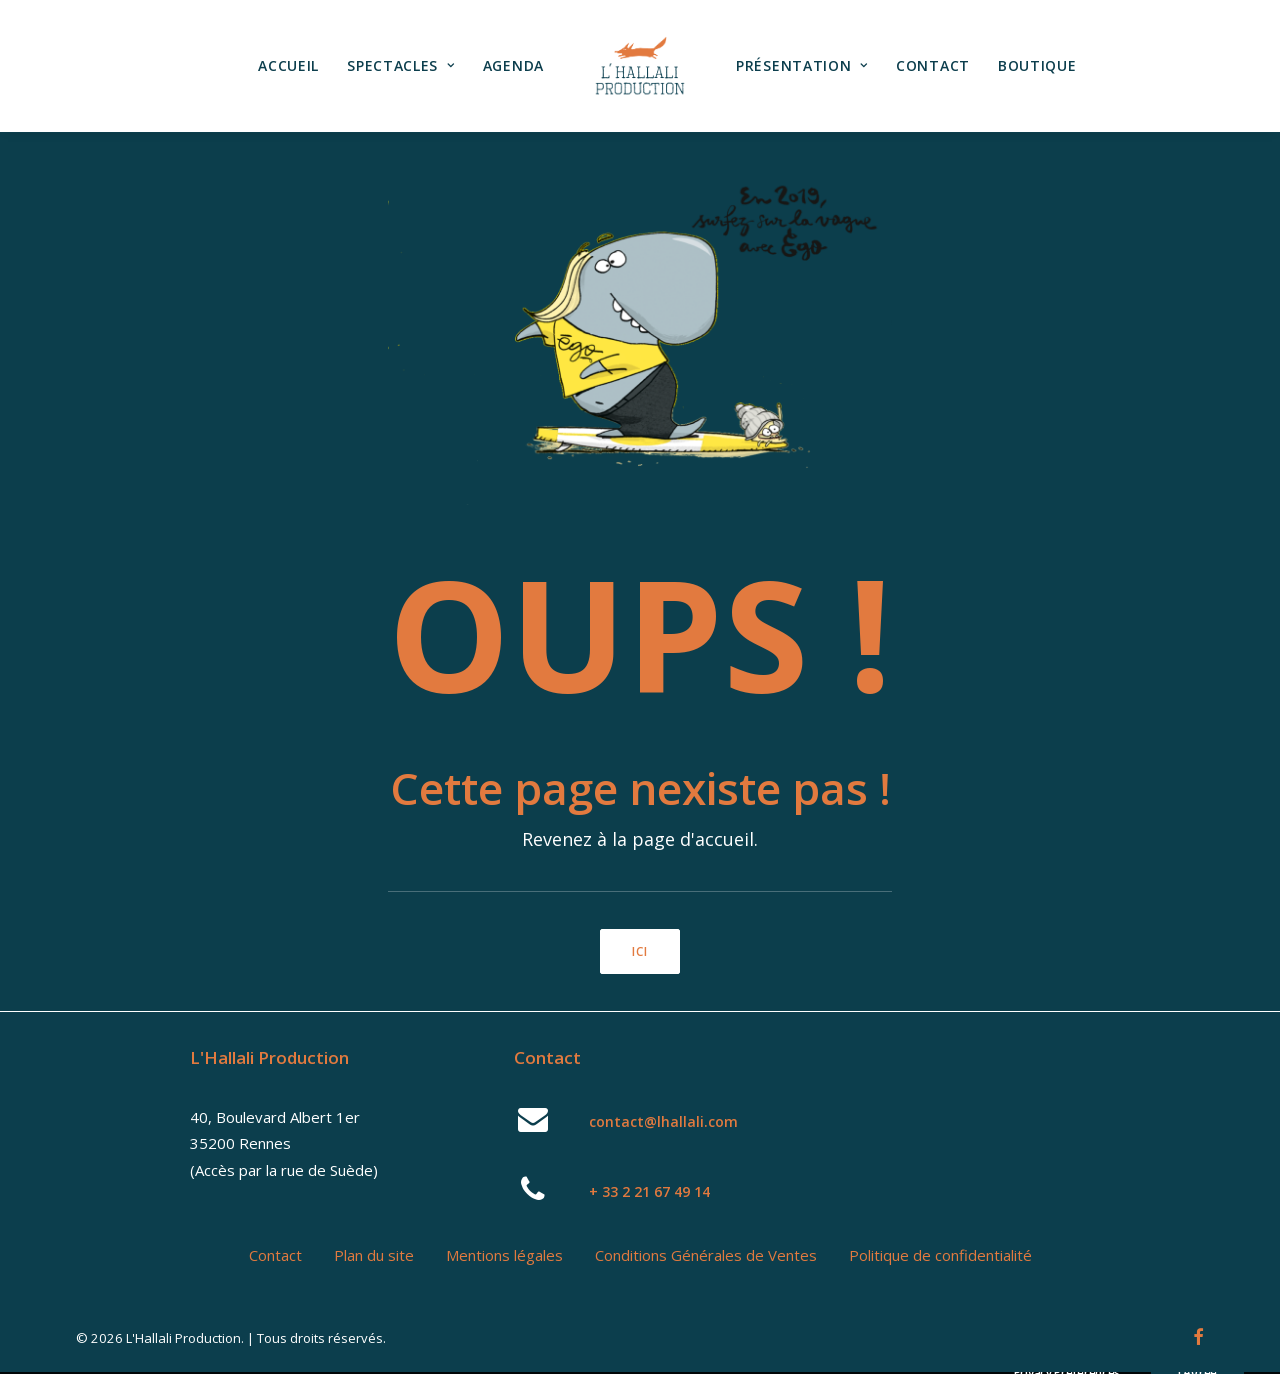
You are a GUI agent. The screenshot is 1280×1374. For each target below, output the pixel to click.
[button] (533, 1126)
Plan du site (374, 1255)
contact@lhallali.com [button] (663, 1121)
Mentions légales (504, 1255)
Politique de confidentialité (940, 1255)
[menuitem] (288, 66)
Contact (933, 65)
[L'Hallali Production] (640, 66)
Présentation (802, 65)
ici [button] (640, 951)
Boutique (1037, 65)
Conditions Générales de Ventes (706, 1255)
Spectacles (401, 65)
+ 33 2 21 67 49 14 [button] (649, 1191)
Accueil (288, 65)
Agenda (513, 65)
